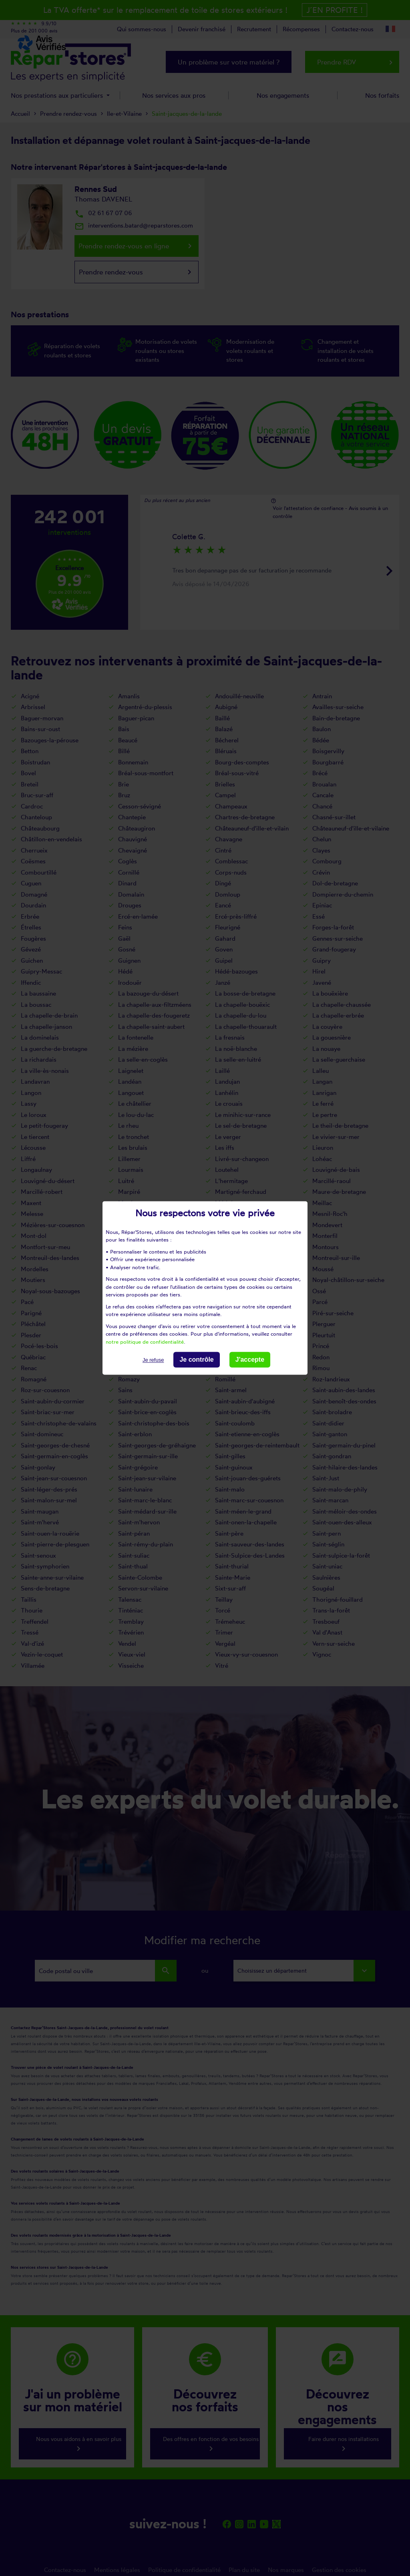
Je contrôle (196, 1359)
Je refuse (153, 1360)
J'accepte (249, 1359)
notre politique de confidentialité (145, 1341)
